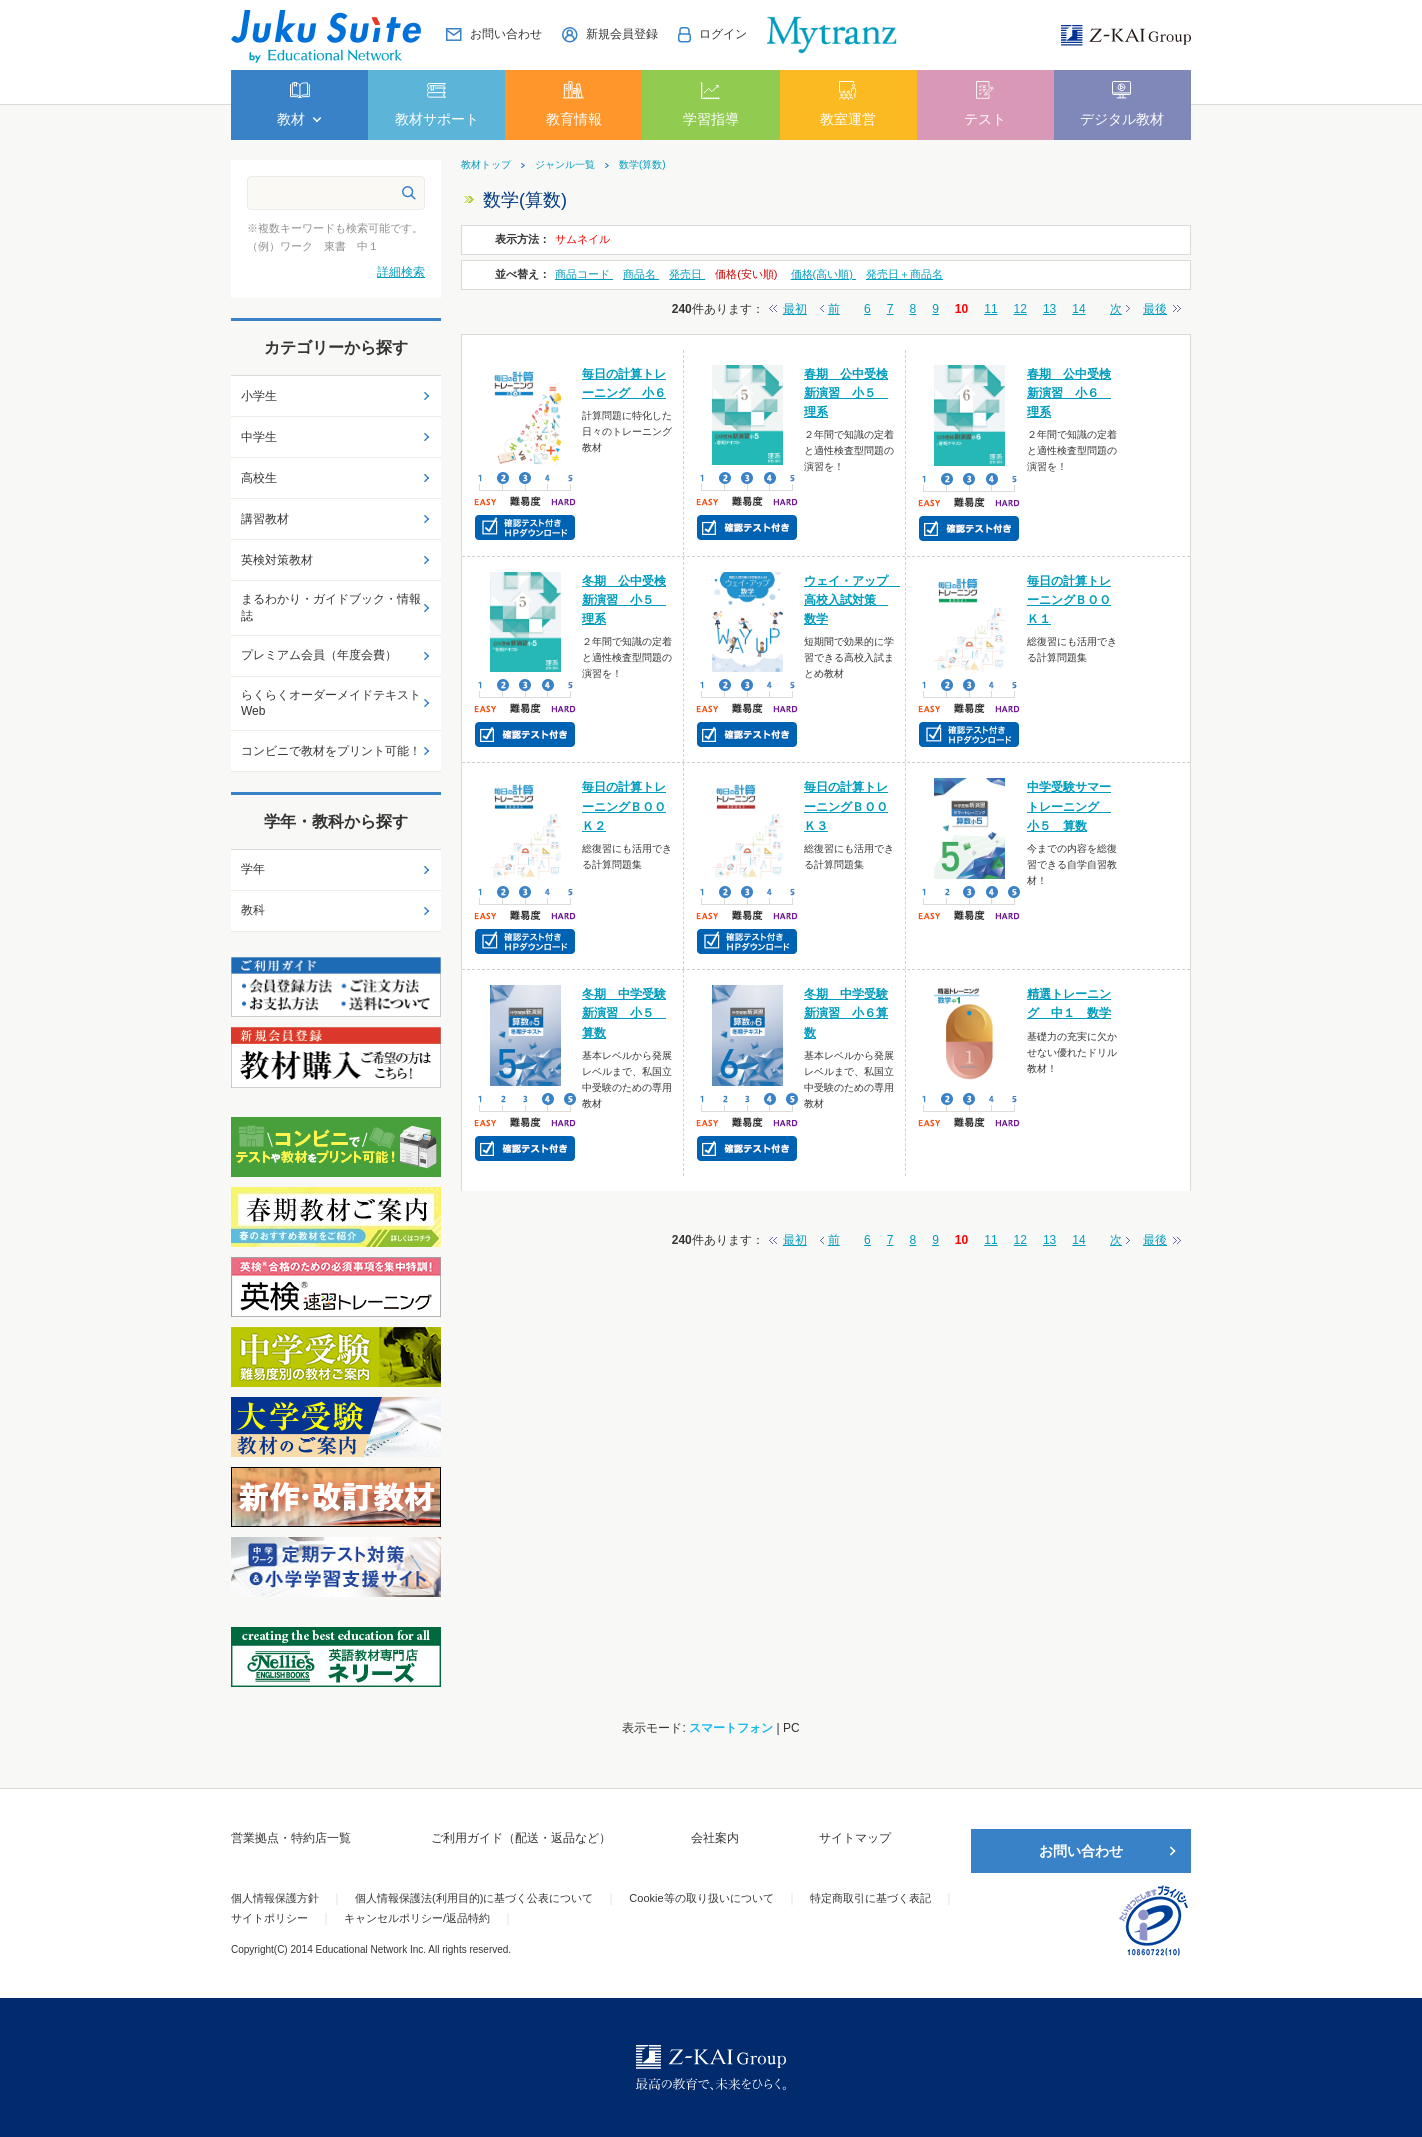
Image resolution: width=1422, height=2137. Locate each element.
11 (990, 309)
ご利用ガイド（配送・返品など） (521, 1838)
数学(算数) (642, 165)
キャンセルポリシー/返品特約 (417, 1918)
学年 (253, 869)
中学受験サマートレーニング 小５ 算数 (1069, 806)
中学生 (259, 437)
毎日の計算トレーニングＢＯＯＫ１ (1069, 600)
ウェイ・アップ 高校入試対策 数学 (852, 600)
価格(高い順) (823, 274)
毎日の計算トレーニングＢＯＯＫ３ (846, 806)
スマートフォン (731, 1728)
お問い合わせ (1081, 1851)
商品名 (641, 274)
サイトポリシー (269, 1918)
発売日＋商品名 (904, 274)
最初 (795, 309)
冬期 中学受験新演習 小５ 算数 (624, 1013)
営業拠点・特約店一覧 (291, 1838)
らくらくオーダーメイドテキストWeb (331, 703)
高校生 (259, 478)
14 (1078, 309)
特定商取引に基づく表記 (870, 1898)
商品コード (584, 274)
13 (1049, 309)
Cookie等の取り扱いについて (701, 1898)
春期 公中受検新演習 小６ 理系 (1069, 393)
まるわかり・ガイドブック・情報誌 (331, 607)
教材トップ (486, 165)
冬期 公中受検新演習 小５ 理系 (624, 600)
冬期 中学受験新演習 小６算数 (846, 1013)
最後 (1155, 309)
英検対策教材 (277, 560)
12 (1020, 309)
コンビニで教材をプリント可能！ (331, 751)
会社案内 (715, 1838)
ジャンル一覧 (565, 165)
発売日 (687, 274)
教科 (253, 910)
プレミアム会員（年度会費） (319, 655)
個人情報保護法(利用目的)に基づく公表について (474, 1898)
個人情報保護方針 (275, 1898)
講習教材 (265, 519)
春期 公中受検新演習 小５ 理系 (846, 393)
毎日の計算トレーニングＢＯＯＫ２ (624, 806)
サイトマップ (855, 1838)
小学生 (259, 396)
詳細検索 (401, 272)
